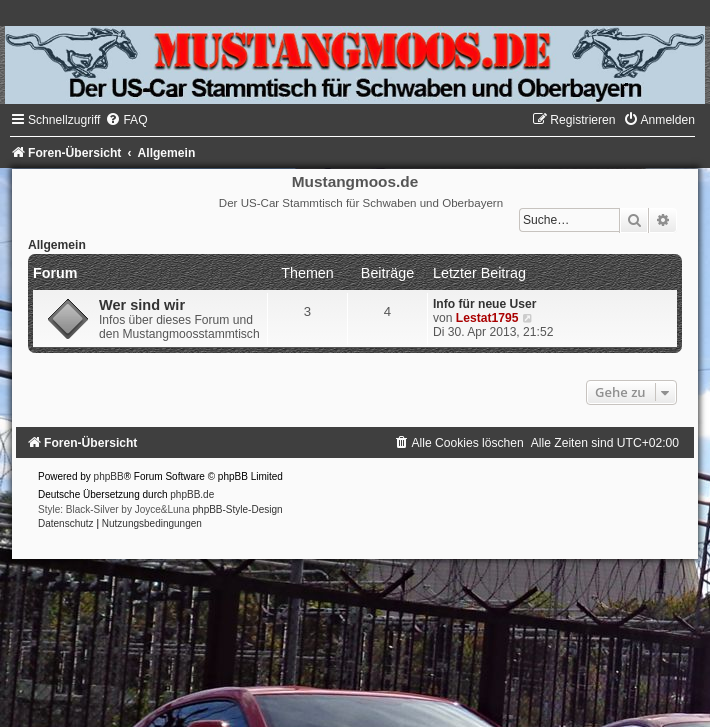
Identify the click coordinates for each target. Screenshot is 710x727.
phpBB (109, 476)
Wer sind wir (142, 305)
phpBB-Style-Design (238, 509)
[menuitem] (126, 120)
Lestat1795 (487, 318)
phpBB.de (192, 494)
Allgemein (57, 245)
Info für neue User (484, 304)
